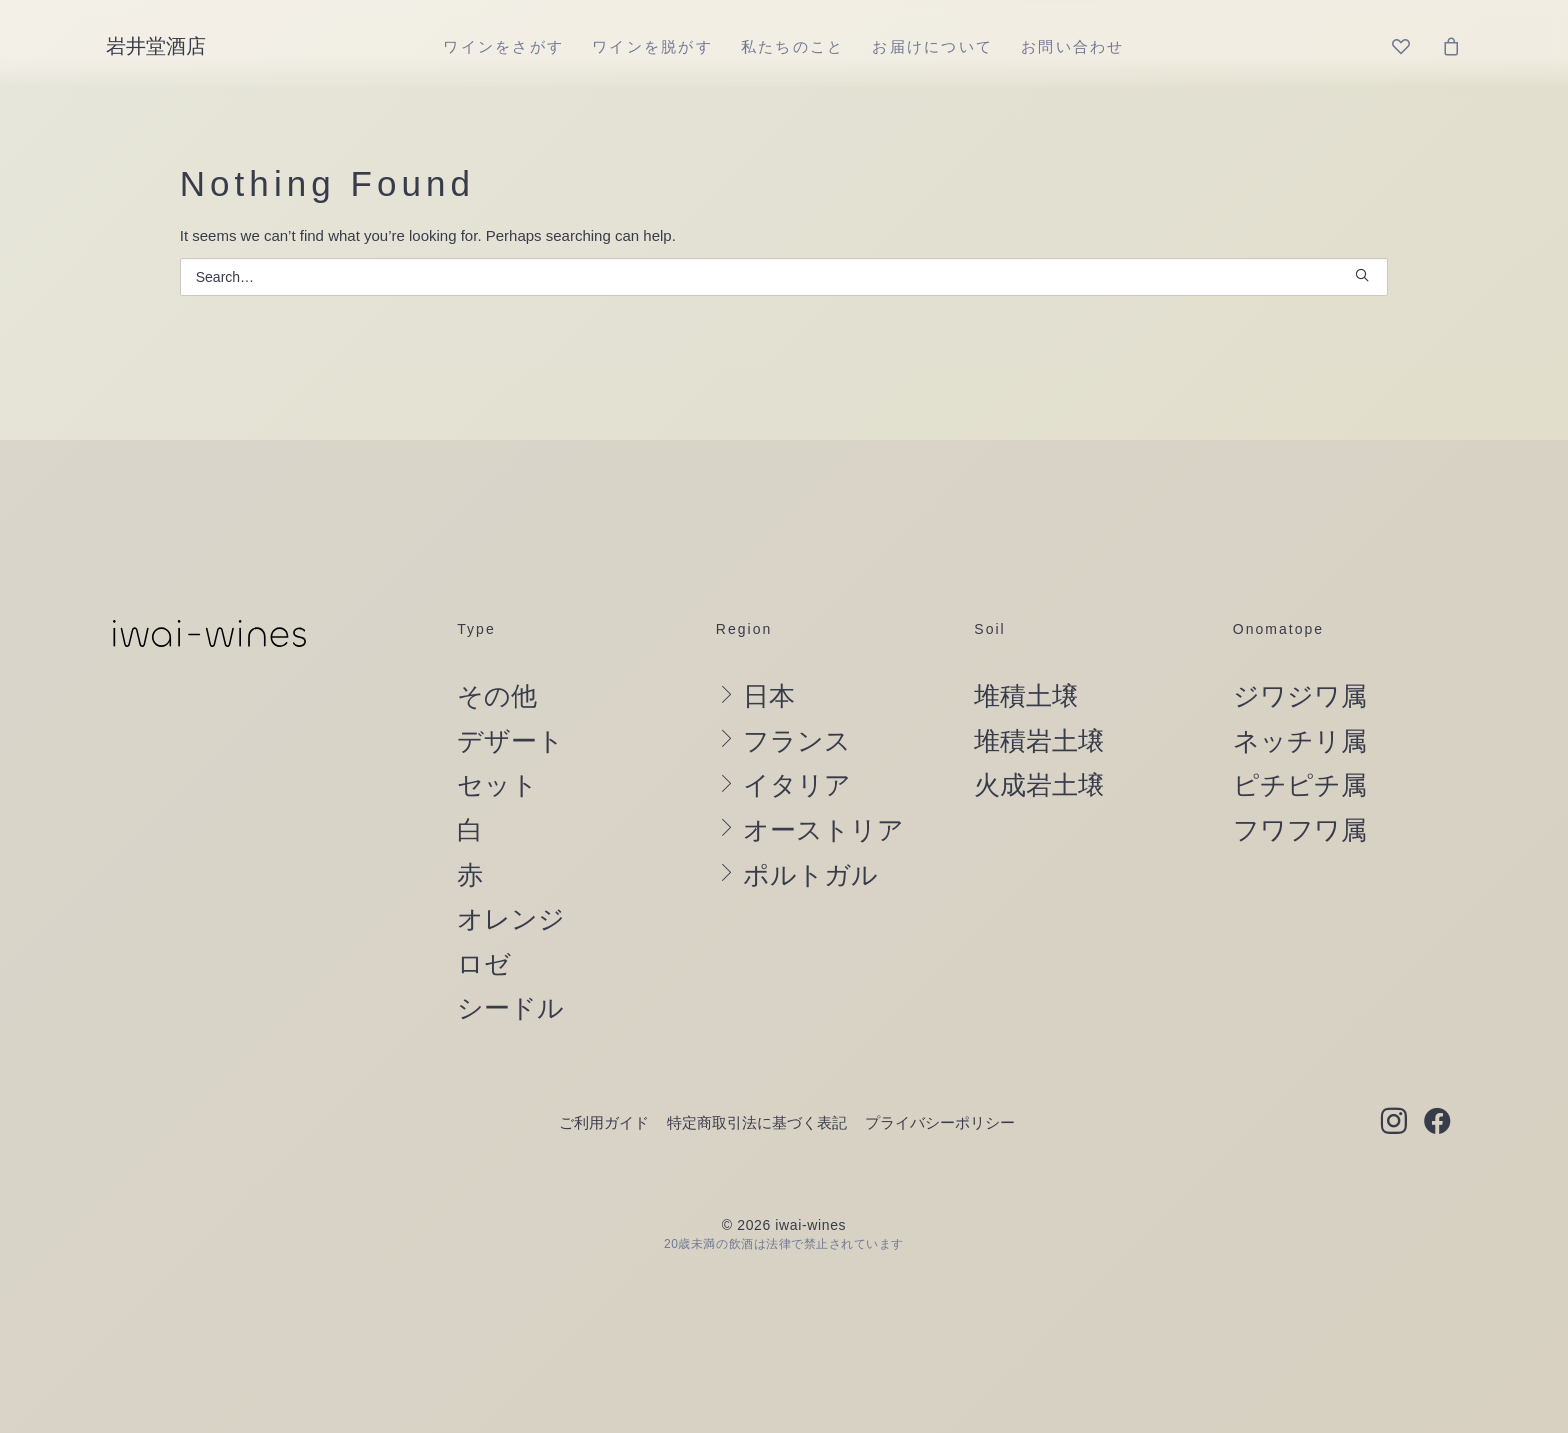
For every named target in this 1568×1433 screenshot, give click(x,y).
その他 (497, 696)
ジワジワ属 (1300, 696)
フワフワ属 (1300, 830)
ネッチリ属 (1300, 741)
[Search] (784, 277)
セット (497, 785)
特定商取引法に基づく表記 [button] (757, 1122)
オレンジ (511, 919)
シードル (510, 1008)
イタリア (797, 785)
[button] (1362, 275)
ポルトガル (810, 875)
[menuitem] (503, 46)
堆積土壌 (1026, 696)
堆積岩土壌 (1039, 741)
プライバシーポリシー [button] (940, 1122)
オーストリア (823, 830)
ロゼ (484, 964)
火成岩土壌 (1039, 785)
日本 (769, 696)
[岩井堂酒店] (156, 46)
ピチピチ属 (1300, 785)
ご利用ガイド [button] (604, 1122)
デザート (510, 741)
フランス (797, 741)
